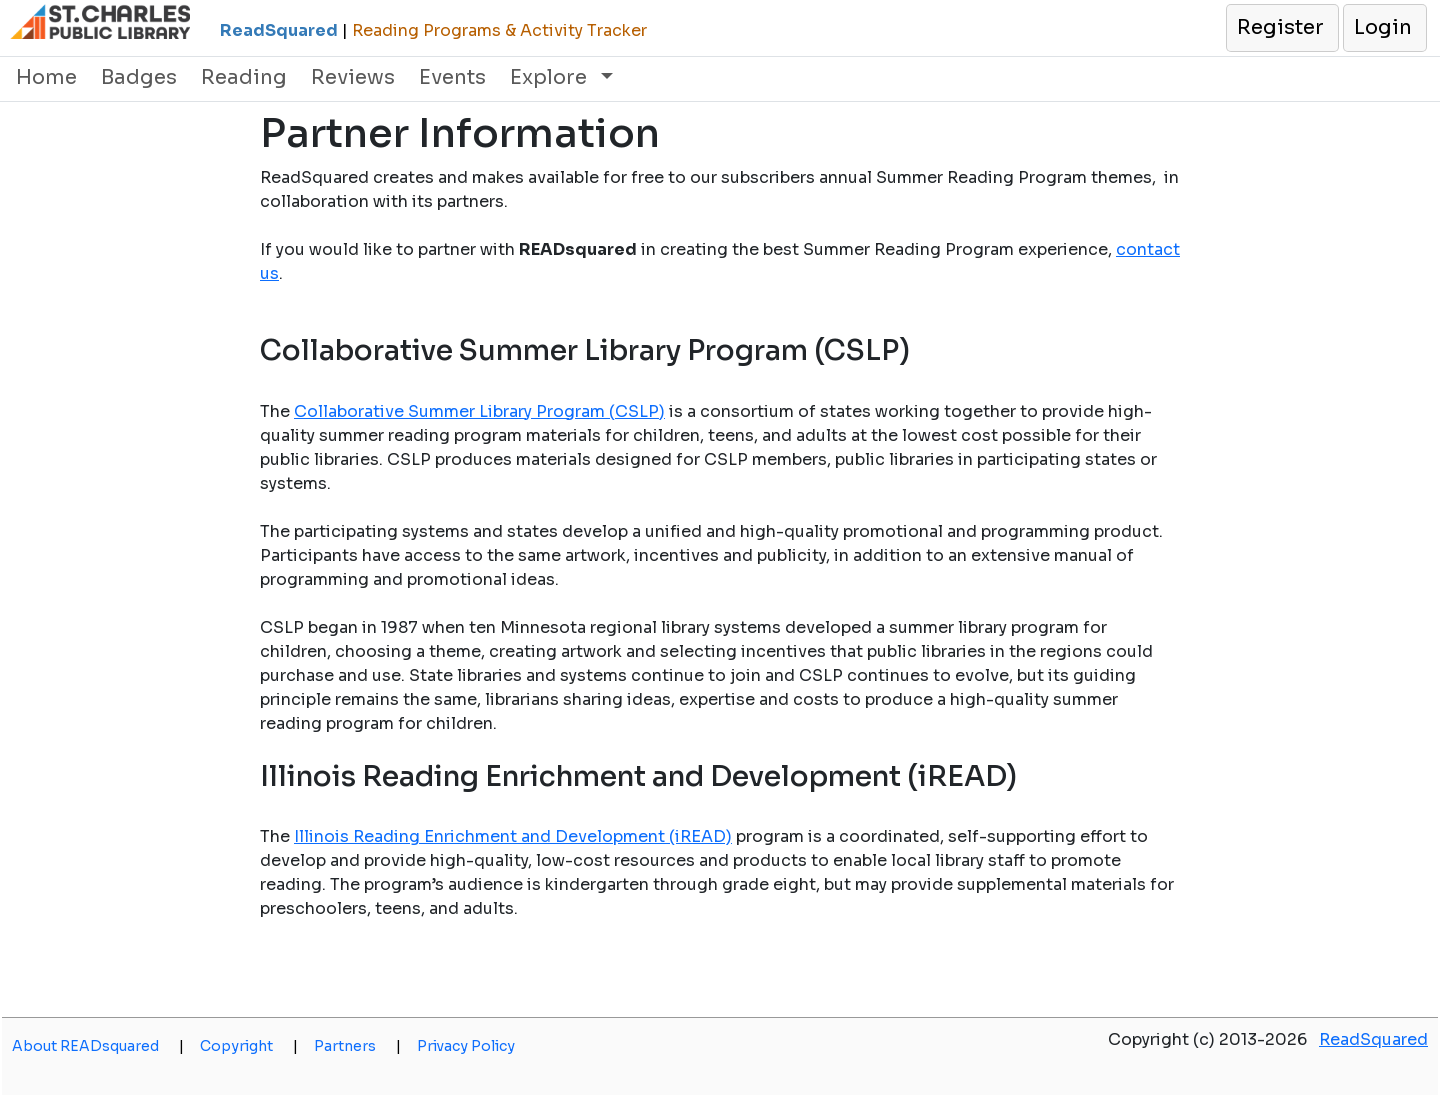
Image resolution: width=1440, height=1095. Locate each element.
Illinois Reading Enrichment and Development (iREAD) (513, 836)
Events (452, 77)
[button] (1281, 28)
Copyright (249, 1046)
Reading (244, 77)
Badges (139, 77)
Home (46, 77)
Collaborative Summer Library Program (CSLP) (479, 411)
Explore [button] (551, 77)
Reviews (353, 77)
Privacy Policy (466, 1046)
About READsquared (98, 1046)
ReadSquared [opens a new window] (1373, 1039)
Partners (357, 1046)
